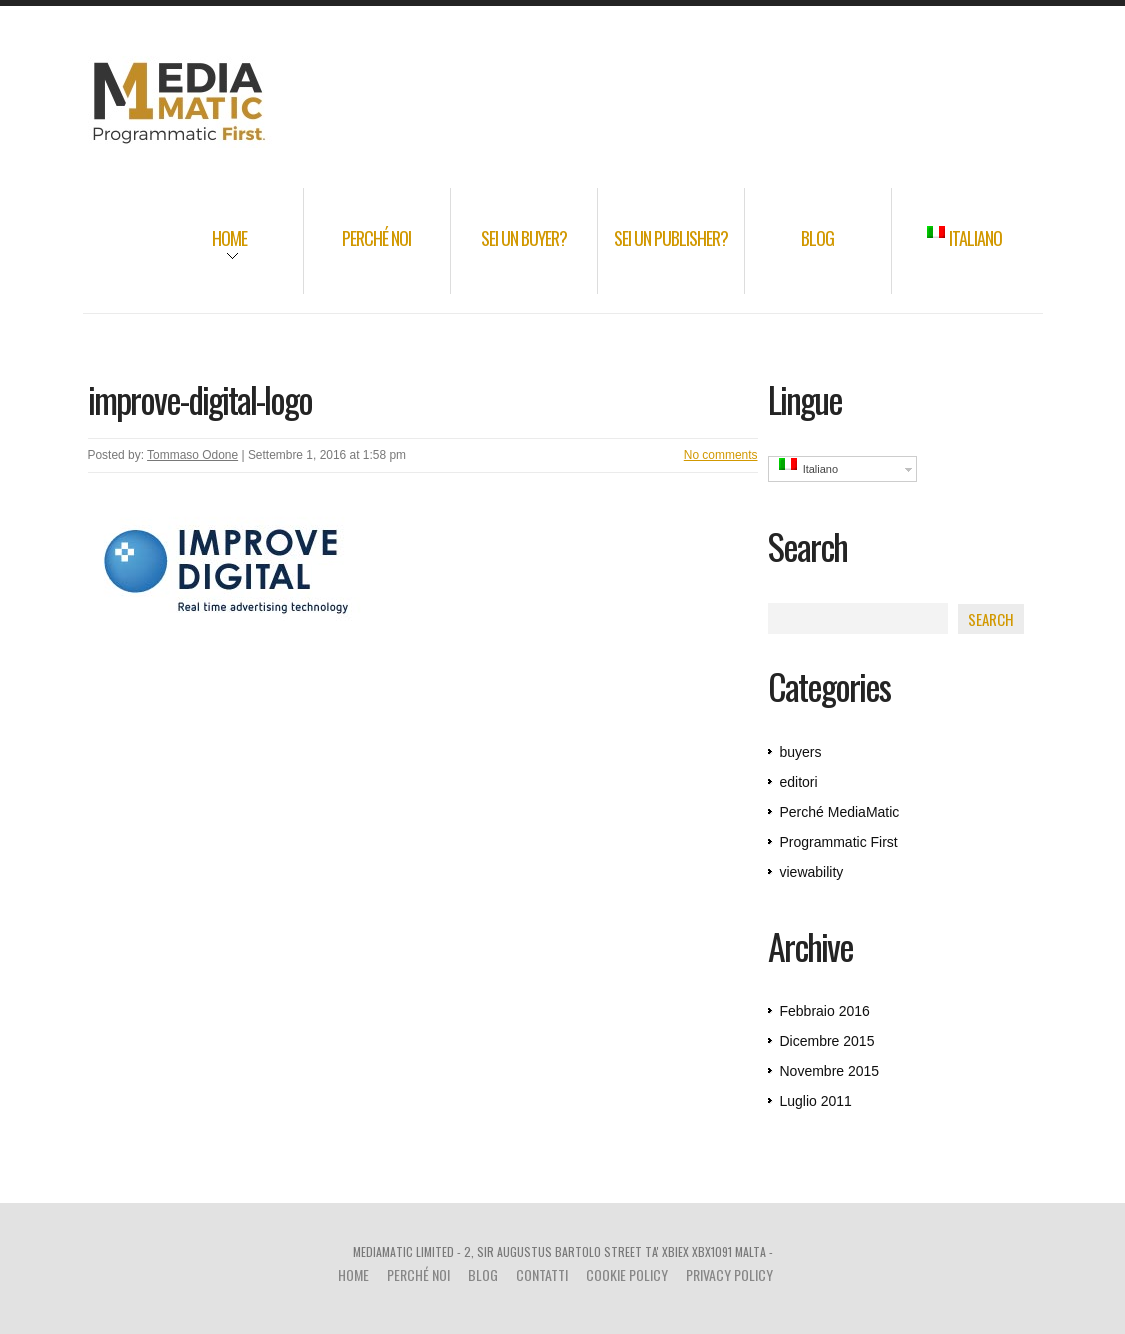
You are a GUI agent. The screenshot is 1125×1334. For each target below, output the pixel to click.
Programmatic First (839, 842)
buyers (801, 752)
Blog (817, 238)
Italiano (964, 238)
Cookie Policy (627, 1274)
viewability (812, 872)
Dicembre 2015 (827, 1041)
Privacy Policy (729, 1274)
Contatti (542, 1274)
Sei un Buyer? (524, 238)
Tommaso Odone (192, 455)
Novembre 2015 (830, 1071)
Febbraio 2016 (825, 1011)
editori (799, 782)
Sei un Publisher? (671, 238)
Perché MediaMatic (840, 812)
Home (202, 251)
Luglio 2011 (816, 1101)
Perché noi (376, 238)
